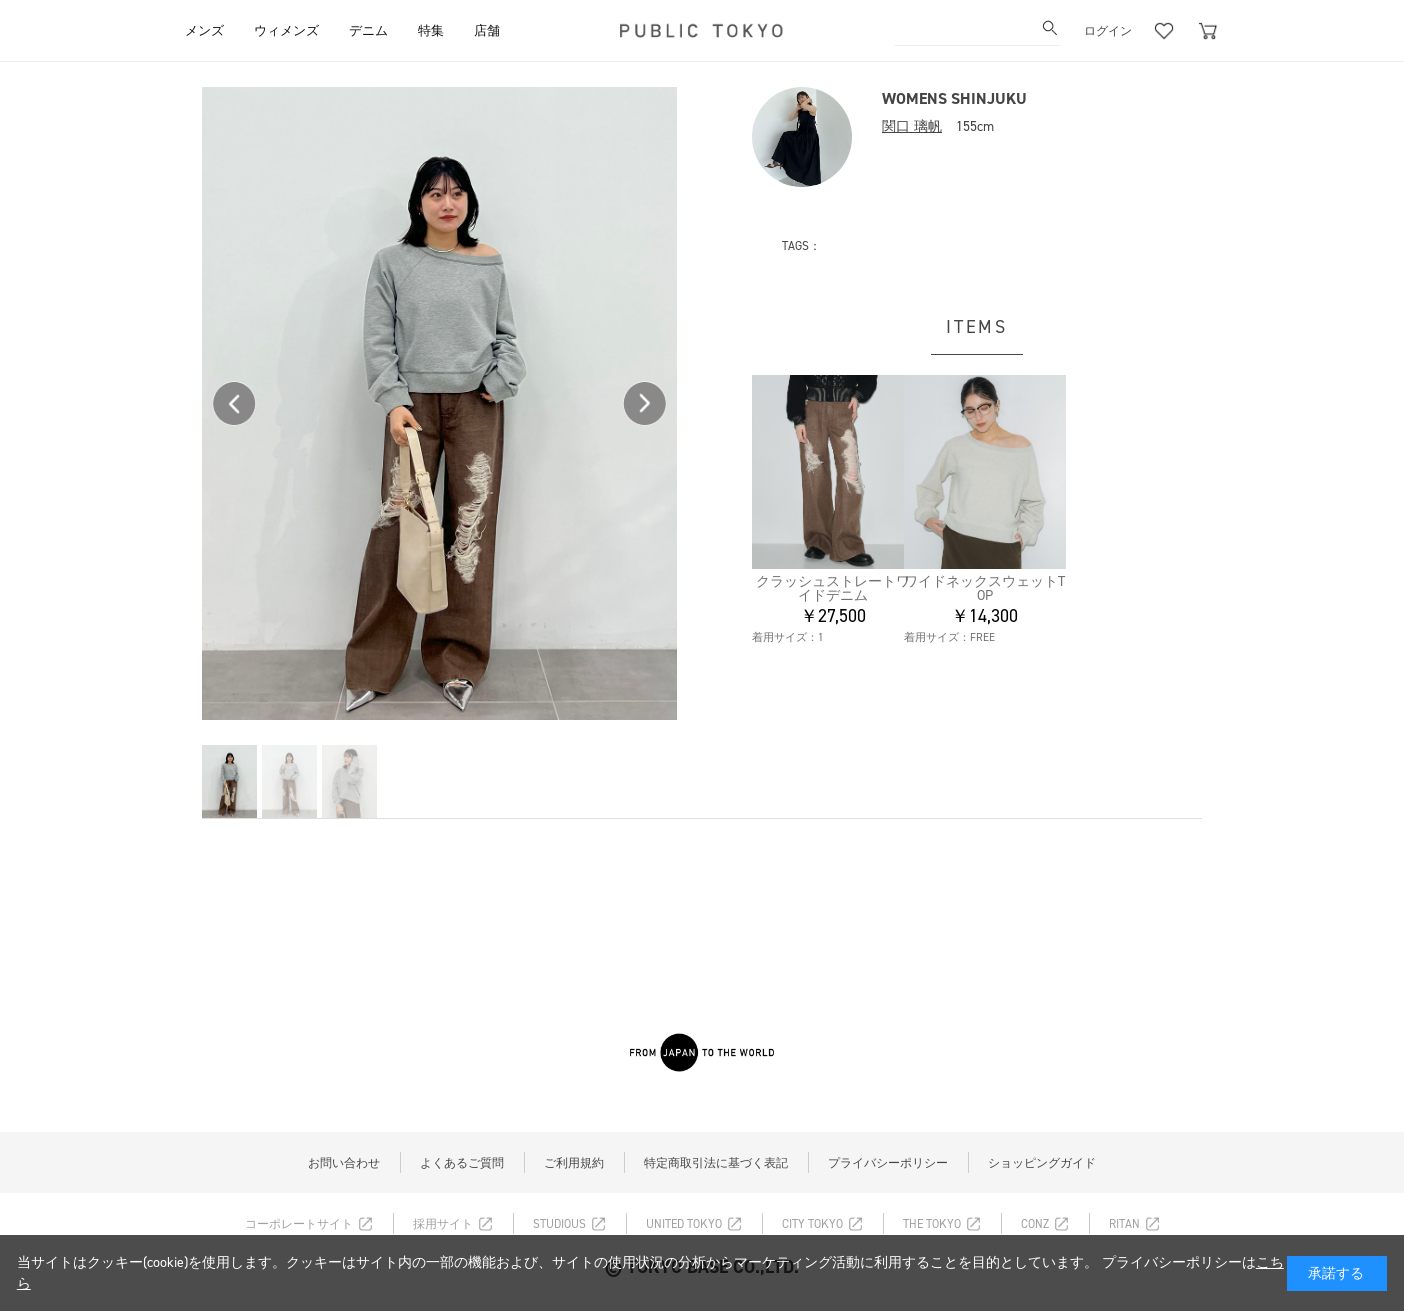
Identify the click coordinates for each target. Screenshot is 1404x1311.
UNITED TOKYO (684, 1224)
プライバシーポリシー (888, 1163)
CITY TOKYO (812, 1224)
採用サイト (443, 1224)
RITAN (1124, 1224)
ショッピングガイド (1042, 1163)
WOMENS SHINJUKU (954, 98)
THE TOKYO (932, 1224)
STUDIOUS (559, 1224)
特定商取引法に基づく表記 (716, 1163)
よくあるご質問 (462, 1163)
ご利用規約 (574, 1163)
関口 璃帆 (912, 126)
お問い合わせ (344, 1163)
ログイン (1108, 31)
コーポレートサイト (299, 1224)
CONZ (1035, 1224)
